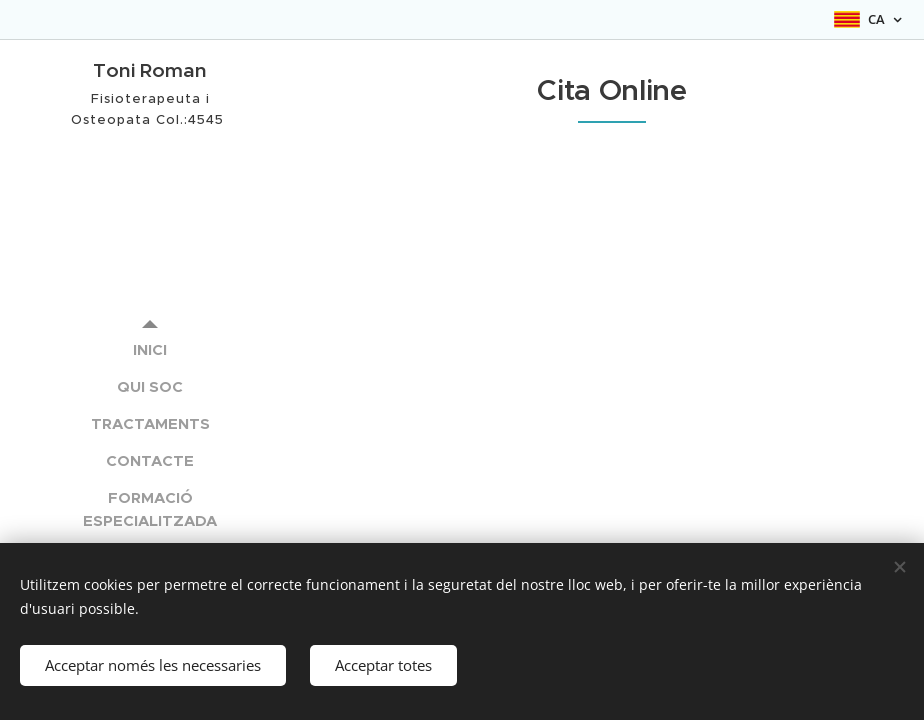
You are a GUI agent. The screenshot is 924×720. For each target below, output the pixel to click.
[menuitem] (150, 349)
